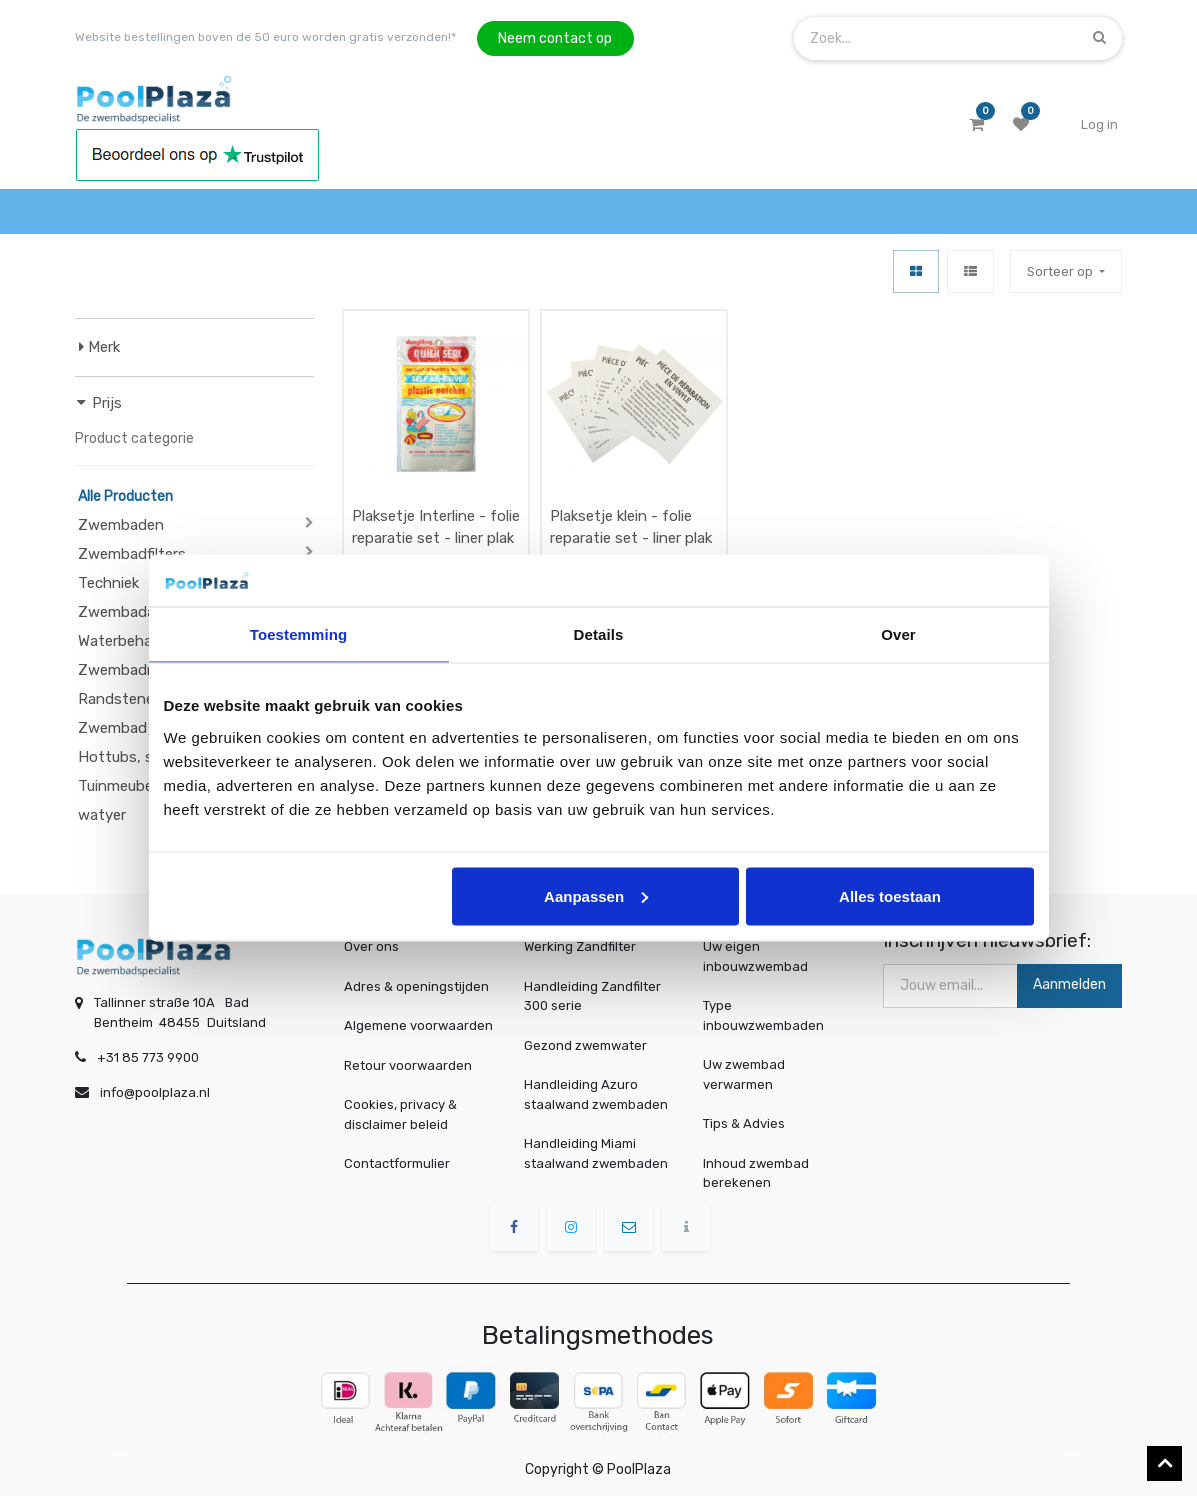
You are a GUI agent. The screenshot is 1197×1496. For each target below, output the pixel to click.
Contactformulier (397, 1163)
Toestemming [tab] (299, 634)
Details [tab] (599, 634)
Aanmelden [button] (1069, 984)
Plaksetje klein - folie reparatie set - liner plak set (631, 538)
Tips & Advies (749, 1123)
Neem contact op (555, 38)
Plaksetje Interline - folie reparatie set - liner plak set (436, 538)
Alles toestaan (890, 895)
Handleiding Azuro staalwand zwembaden (596, 1094)
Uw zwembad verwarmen (749, 1074)
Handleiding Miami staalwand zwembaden (596, 1153)
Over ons (371, 946)
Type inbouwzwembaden (766, 1016)
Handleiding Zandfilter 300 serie (592, 996)
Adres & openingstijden (416, 986)
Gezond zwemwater (585, 1045)
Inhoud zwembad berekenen (759, 1172)
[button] (1066, 271)
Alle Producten (125, 496)
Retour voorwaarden (408, 1065)
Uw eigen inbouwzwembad (759, 957)
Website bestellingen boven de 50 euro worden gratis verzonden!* (265, 37)
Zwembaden (121, 525)
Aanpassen (596, 895)
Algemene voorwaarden (418, 1025)
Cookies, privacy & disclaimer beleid (400, 1114)
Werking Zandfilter (580, 946)
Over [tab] (898, 634)
